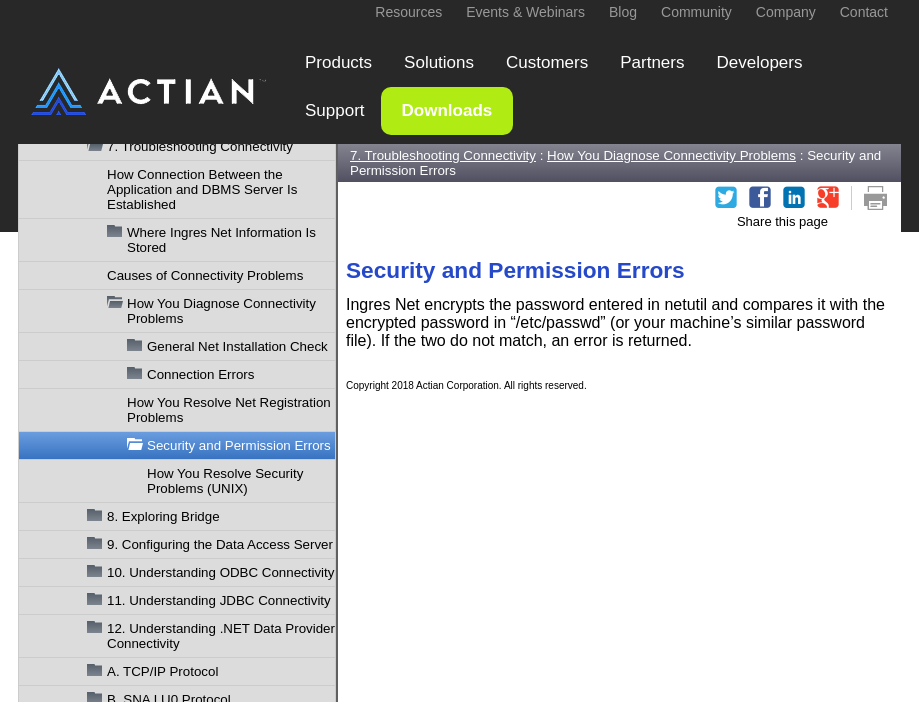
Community (696, 12)
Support (335, 110)
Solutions (439, 62)
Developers (759, 62)
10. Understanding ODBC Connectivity (220, 572)
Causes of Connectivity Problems (205, 275)
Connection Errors (200, 374)
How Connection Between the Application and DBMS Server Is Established (202, 189)
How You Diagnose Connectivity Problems (221, 311)
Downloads (447, 110)
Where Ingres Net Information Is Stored (221, 240)
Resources (408, 12)
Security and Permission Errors (239, 445)
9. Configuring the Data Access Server (220, 544)
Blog (623, 12)
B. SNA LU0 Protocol (169, 699)
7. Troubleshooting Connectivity (200, 146)
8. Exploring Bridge (163, 516)
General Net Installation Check (237, 346)
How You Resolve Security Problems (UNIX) (225, 481)
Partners (652, 62)
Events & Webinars (525, 12)
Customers (547, 62)
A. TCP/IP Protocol (162, 671)
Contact (864, 12)
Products (338, 62)
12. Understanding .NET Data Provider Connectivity (221, 636)
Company (786, 12)
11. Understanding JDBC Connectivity (219, 600)
